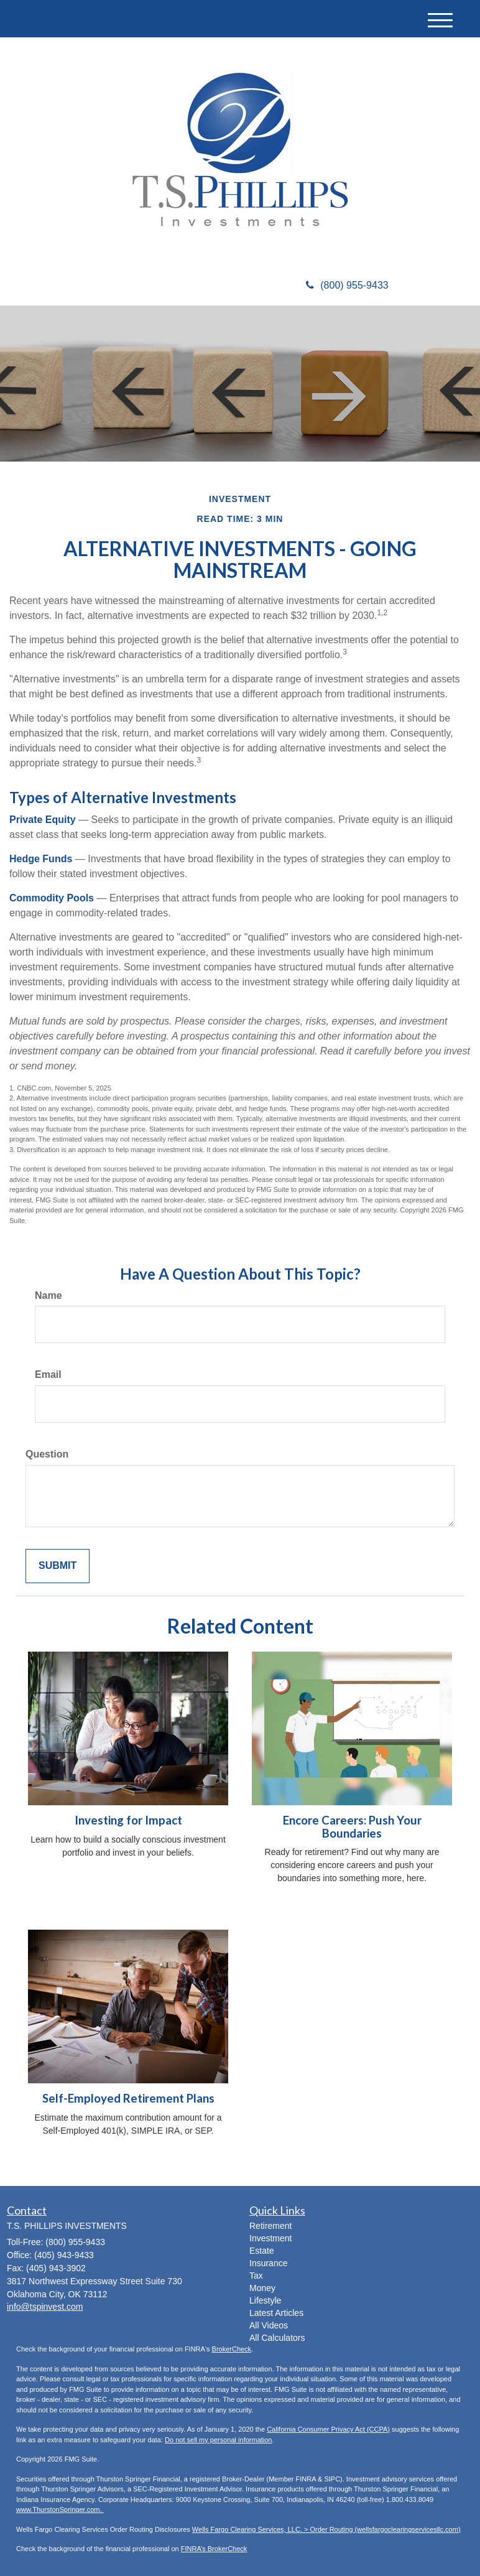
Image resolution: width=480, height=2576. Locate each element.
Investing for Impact (128, 1820)
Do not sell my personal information (218, 2439)
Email (48, 1374)
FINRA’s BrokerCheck (214, 2548)
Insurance (268, 2263)
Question (46, 1454)
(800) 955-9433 (347, 285)
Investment (270, 2238)
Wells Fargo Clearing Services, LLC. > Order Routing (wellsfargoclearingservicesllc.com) (326, 2529)
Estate (261, 2251)
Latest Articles (276, 2313)
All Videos (268, 2325)
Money (262, 2288)
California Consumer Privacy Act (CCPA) (328, 2429)
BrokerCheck (232, 2349)
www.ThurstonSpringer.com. (60, 2509)
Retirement (270, 2226)
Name (48, 1295)
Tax (256, 2276)
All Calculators (277, 2338)
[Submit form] (57, 1566)
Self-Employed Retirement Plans (128, 2098)
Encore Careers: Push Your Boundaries (352, 1826)
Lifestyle (265, 2300)
